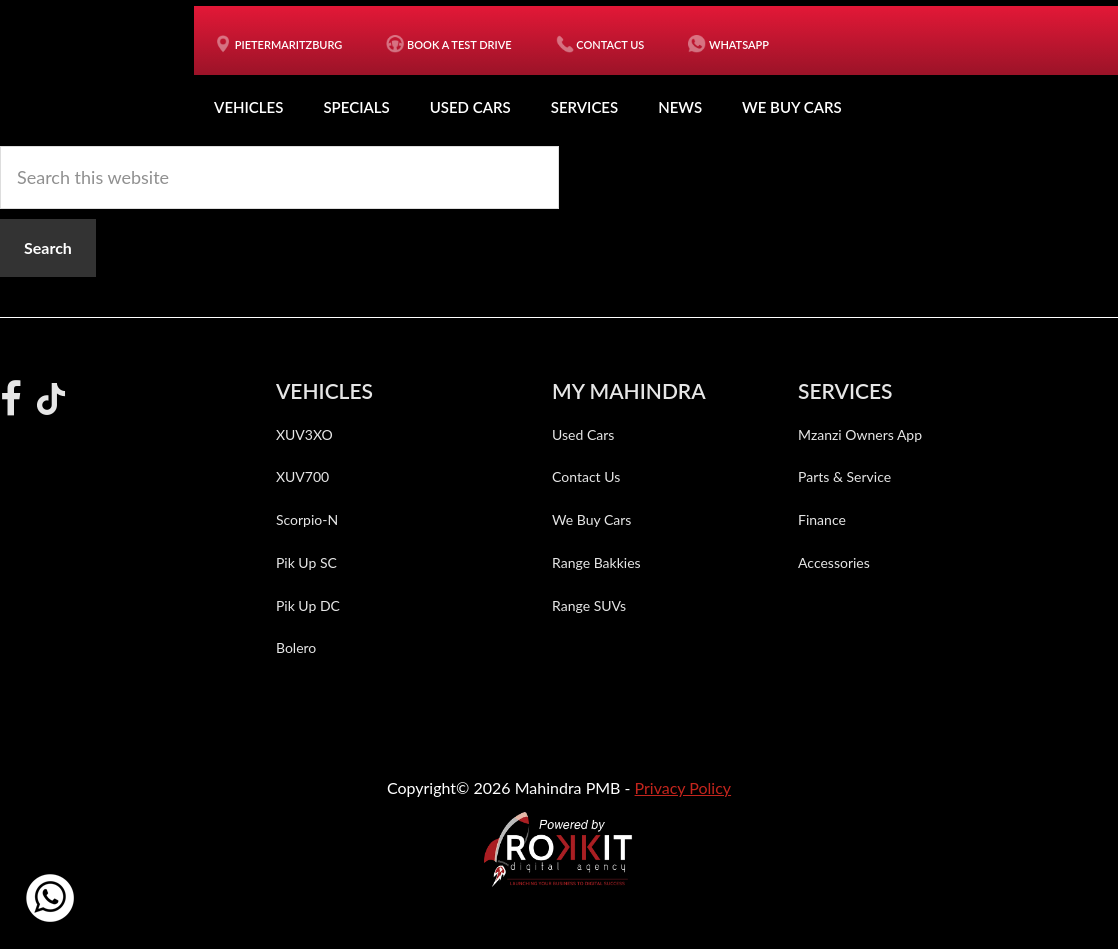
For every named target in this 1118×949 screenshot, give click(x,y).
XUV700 (302, 476)
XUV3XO (304, 434)
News (680, 107)
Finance (822, 519)
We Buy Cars (792, 107)
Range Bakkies (596, 562)
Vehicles (248, 107)
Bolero (296, 647)
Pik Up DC (308, 605)
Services (584, 107)
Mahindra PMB (107, 70)
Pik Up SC (306, 562)
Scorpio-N (307, 519)
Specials (356, 107)
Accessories (834, 562)
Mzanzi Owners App (860, 434)
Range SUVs (589, 605)
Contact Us (586, 476)
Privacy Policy (683, 787)
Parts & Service (844, 476)
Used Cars (470, 107)
